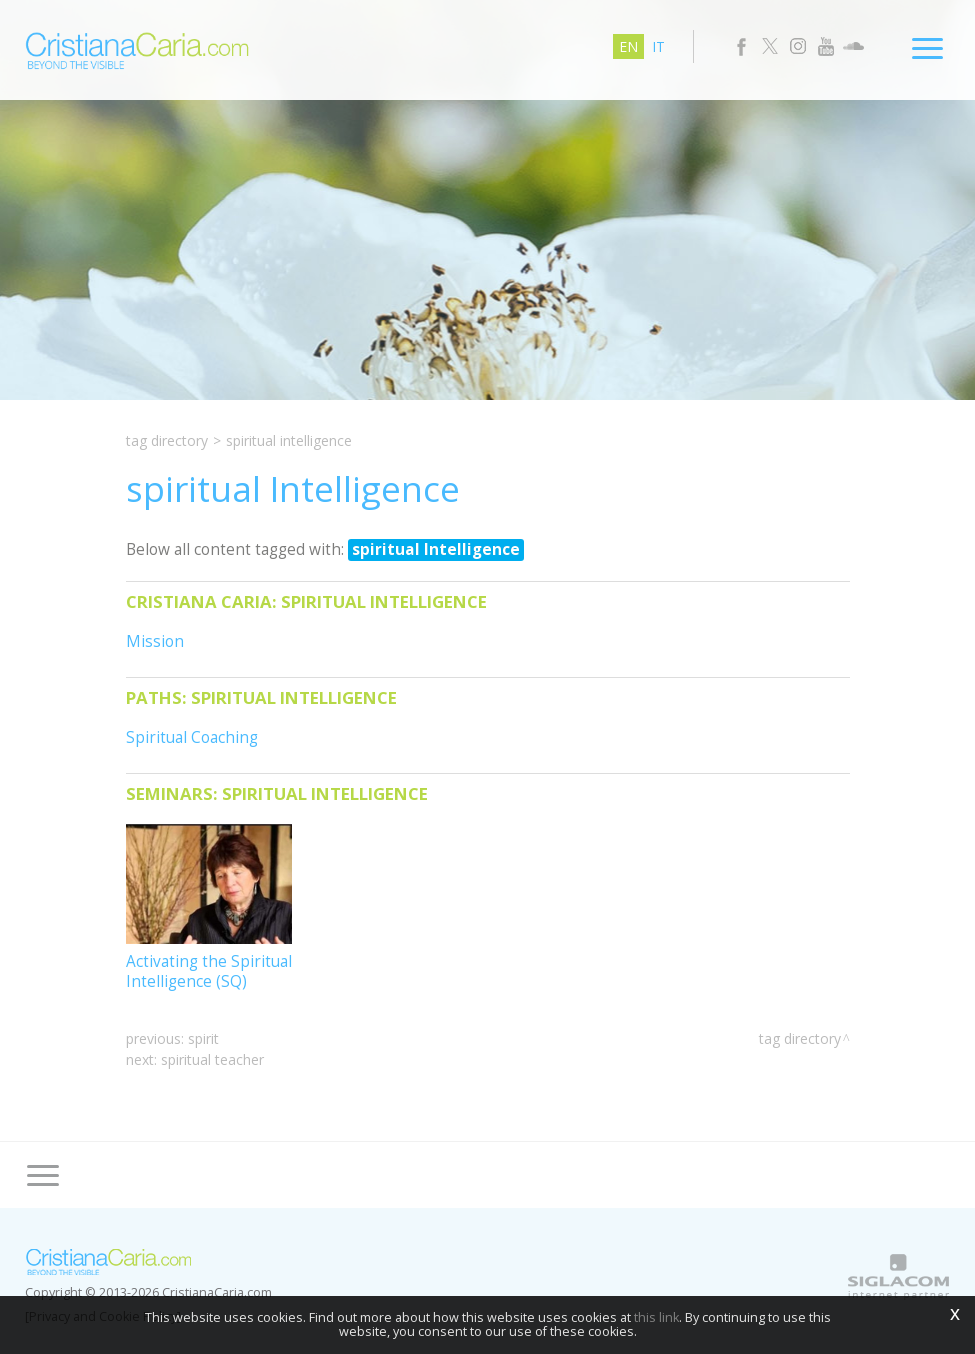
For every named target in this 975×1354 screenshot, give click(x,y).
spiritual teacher (212, 1059)
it (658, 46)
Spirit (203, 1038)
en (628, 46)
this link (656, 1317)
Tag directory (167, 440)
